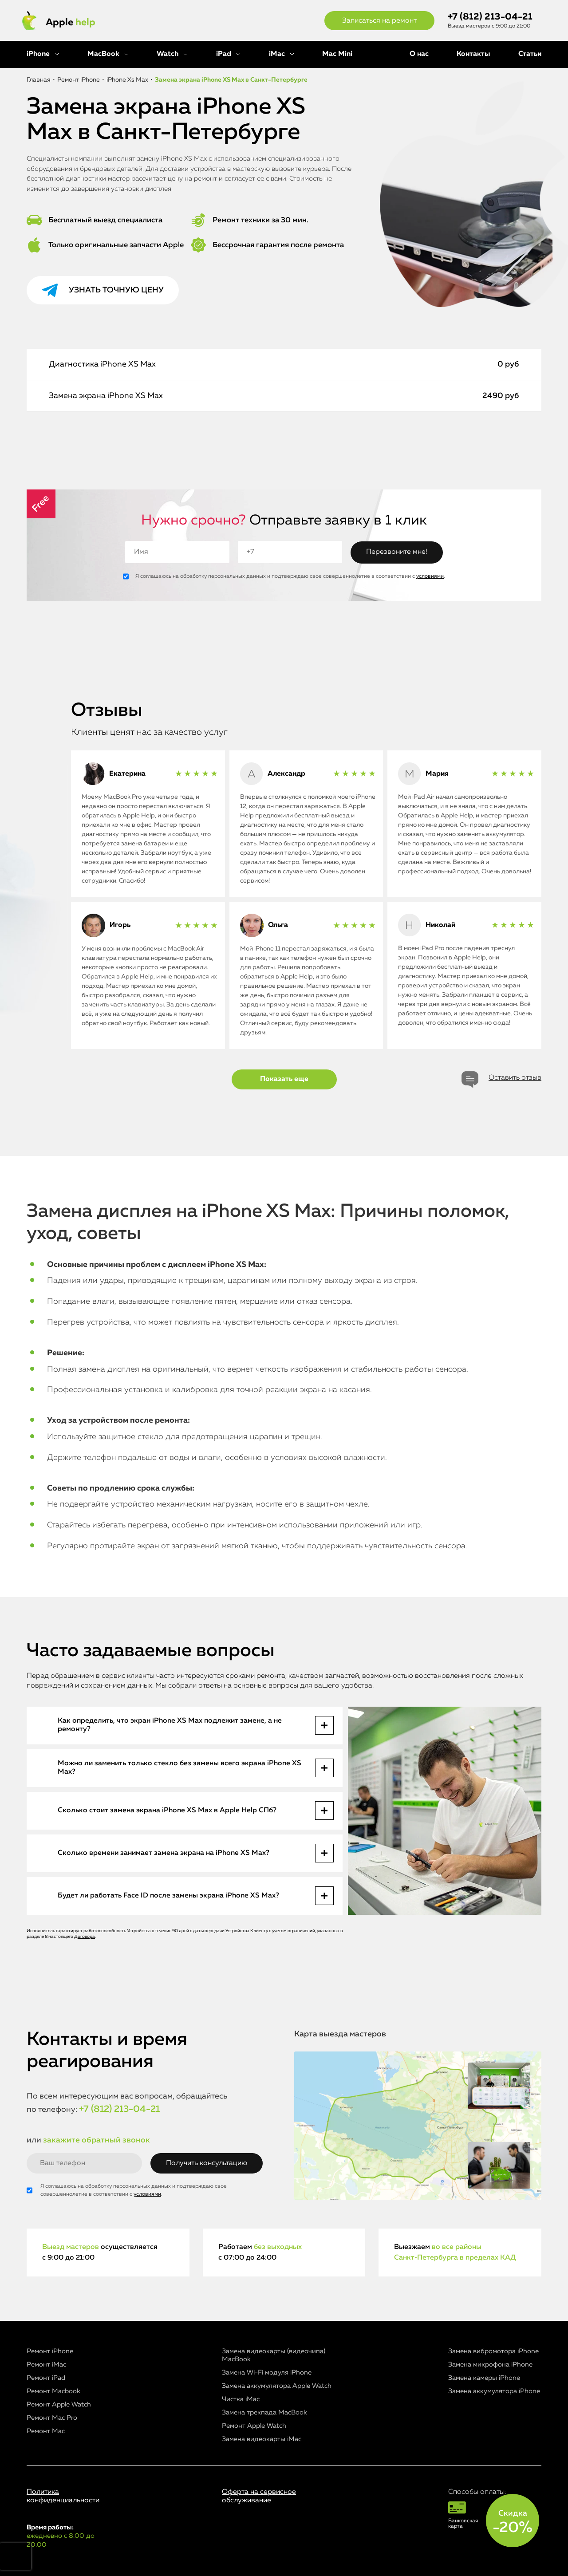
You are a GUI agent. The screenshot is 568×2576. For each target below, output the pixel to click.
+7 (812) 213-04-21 (490, 17)
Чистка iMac (241, 2399)
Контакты (473, 54)
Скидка (512, 2522)
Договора (84, 1936)
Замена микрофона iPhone (490, 2364)
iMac (277, 54)
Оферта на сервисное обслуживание (259, 2496)
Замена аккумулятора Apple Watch (276, 2386)
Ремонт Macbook (53, 2391)
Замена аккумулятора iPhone (494, 2391)
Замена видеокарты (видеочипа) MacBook (273, 2355)
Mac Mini (337, 54)
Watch (167, 54)
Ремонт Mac (46, 2431)
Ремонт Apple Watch (59, 2404)
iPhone (38, 54)
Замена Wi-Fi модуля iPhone (267, 2372)
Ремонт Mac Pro (52, 2417)
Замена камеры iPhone (484, 2378)
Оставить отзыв (515, 1077)
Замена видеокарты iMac (261, 2439)
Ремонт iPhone (50, 2351)
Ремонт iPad (46, 2378)
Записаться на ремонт (379, 20)
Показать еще (284, 1079)
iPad (223, 54)
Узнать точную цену (116, 290)
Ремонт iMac (46, 2364)
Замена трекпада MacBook (264, 2412)
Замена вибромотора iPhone (493, 2351)
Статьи (529, 54)
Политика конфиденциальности (63, 2496)
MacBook (103, 54)
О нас (419, 54)
